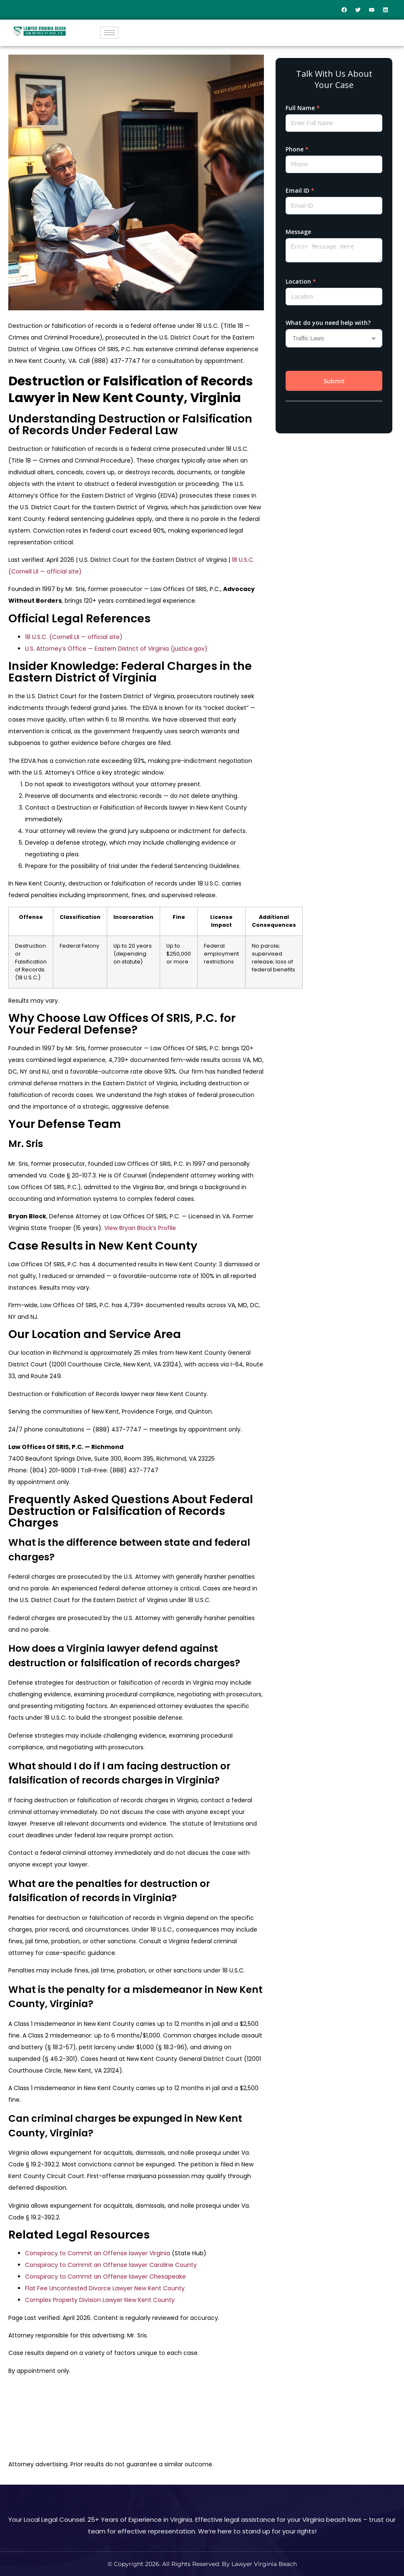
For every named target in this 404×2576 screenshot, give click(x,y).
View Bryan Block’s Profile (140, 1228)
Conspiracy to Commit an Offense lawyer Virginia (97, 2253)
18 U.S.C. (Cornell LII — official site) (74, 637)
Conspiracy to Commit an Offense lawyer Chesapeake (105, 2276)
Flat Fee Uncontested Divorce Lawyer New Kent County (105, 2288)
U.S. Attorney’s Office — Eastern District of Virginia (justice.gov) (116, 648)
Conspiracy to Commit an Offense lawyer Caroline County (111, 2265)
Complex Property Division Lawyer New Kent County (100, 2300)
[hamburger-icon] (109, 33)
